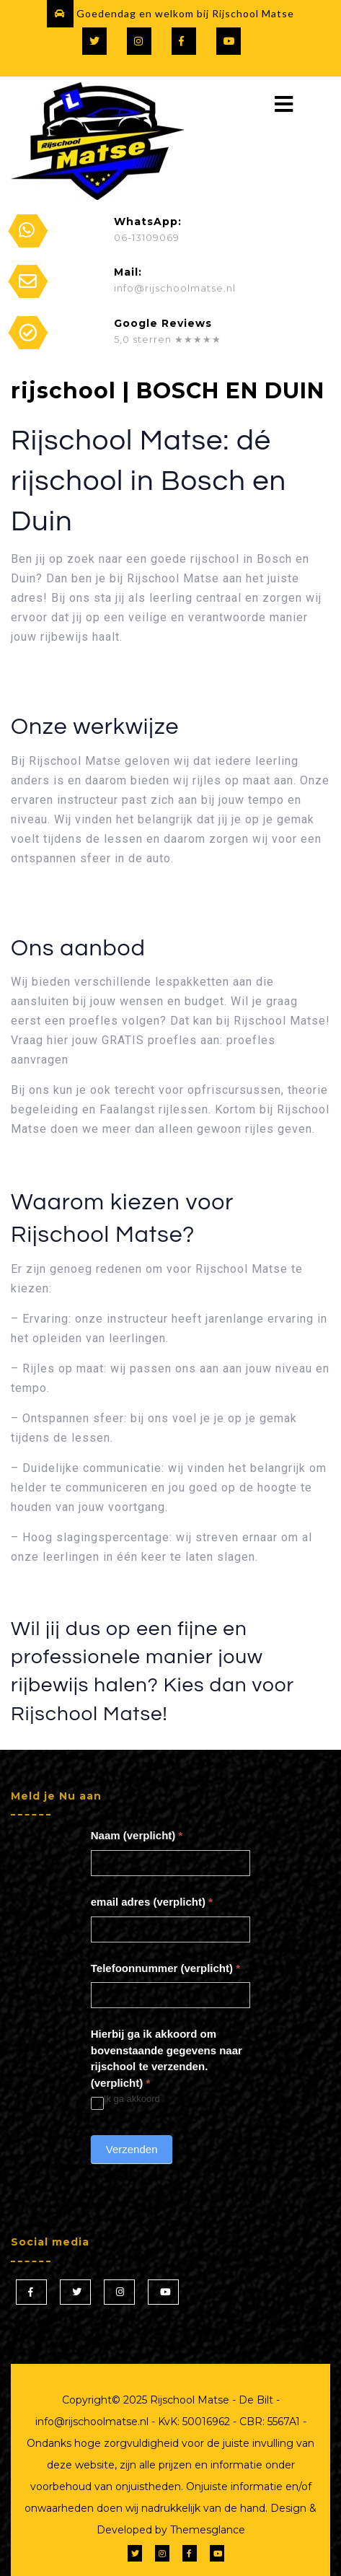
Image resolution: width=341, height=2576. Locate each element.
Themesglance (206, 2529)
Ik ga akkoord (125, 2099)
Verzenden (132, 2149)
